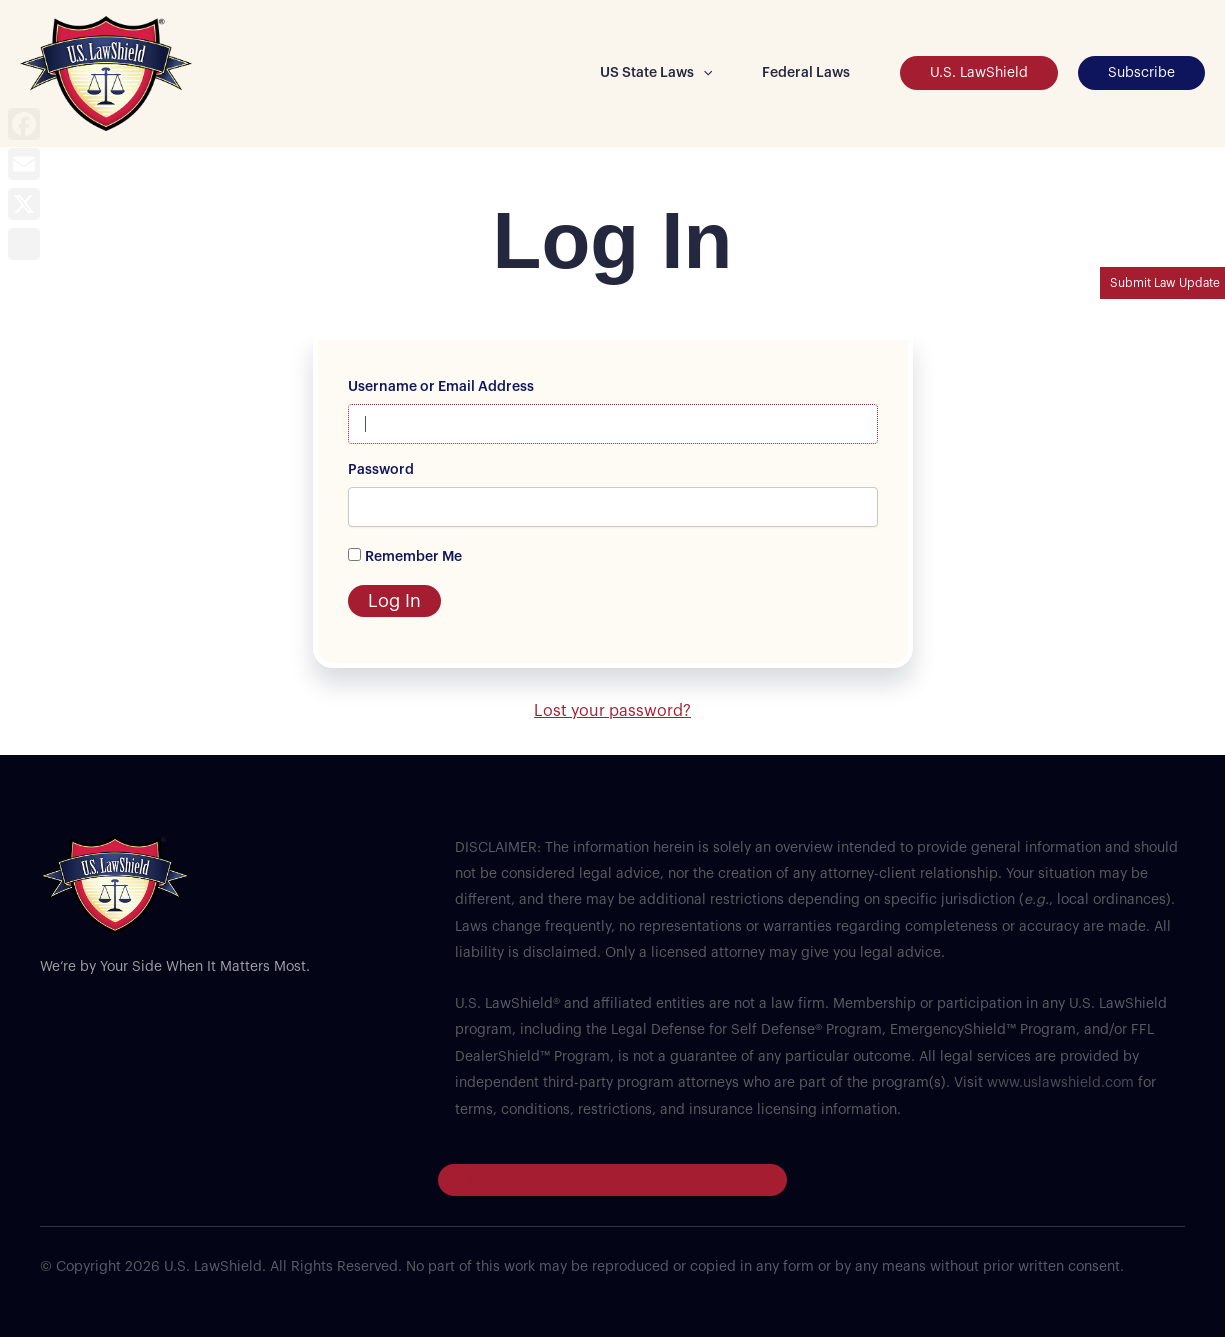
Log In (394, 601)
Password (381, 470)
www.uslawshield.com (1060, 1083)
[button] (703, 73)
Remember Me (413, 557)
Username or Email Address (441, 387)
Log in (484, 1180)
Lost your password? (612, 711)
